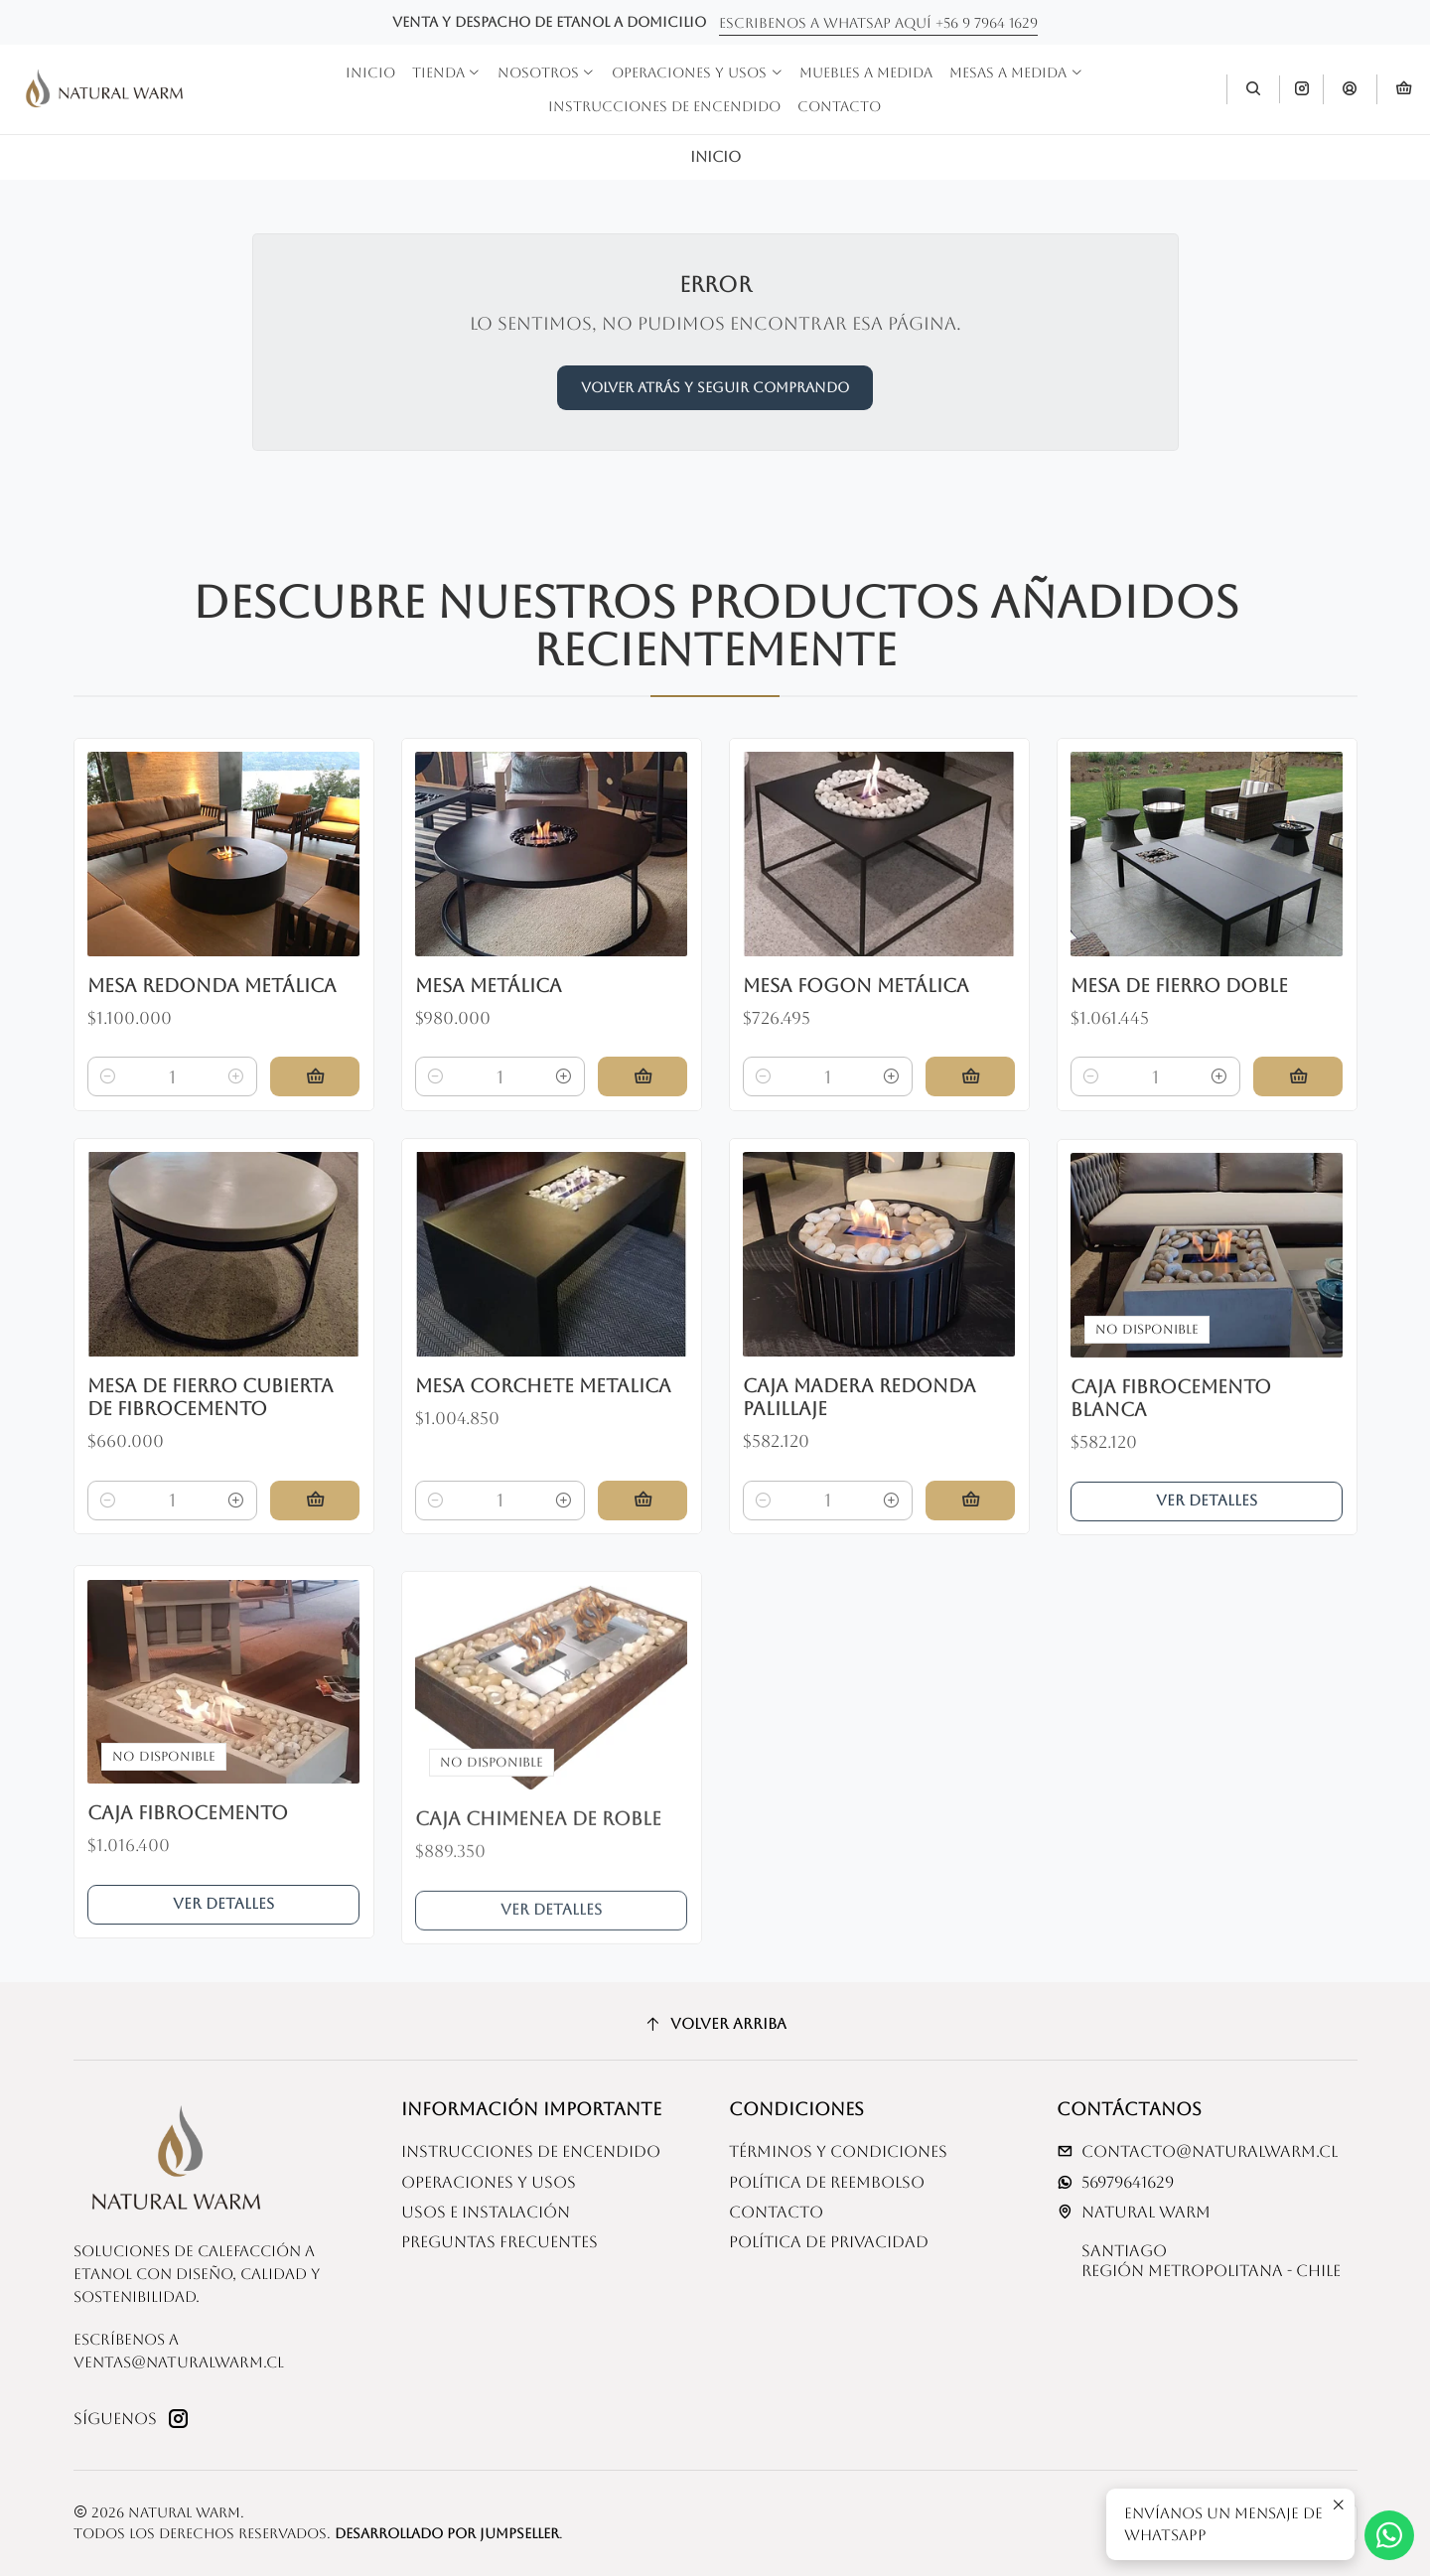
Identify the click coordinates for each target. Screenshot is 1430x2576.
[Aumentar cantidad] (235, 1119)
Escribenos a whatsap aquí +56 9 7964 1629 (878, 23)
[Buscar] (1252, 89)
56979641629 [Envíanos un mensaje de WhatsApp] (1115, 2182)
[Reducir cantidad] (107, 1119)
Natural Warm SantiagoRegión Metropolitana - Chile (1199, 2241)
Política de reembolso (827, 2182)
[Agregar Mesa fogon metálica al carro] (970, 1169)
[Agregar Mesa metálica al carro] (642, 1145)
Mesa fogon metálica (856, 1077)
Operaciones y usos (488, 2182)
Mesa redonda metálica (212, 1027)
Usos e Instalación (485, 2212)
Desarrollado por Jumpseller (447, 2533)
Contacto (776, 2212)
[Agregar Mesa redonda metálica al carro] (314, 1119)
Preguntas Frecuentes (499, 2241)
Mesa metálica (488, 1053)
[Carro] (1403, 89)
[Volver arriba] (715, 2024)
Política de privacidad (829, 2241)
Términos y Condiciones (838, 2151)
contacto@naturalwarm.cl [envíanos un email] (1197, 2151)
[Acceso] (1350, 89)
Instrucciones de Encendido (530, 2151)
